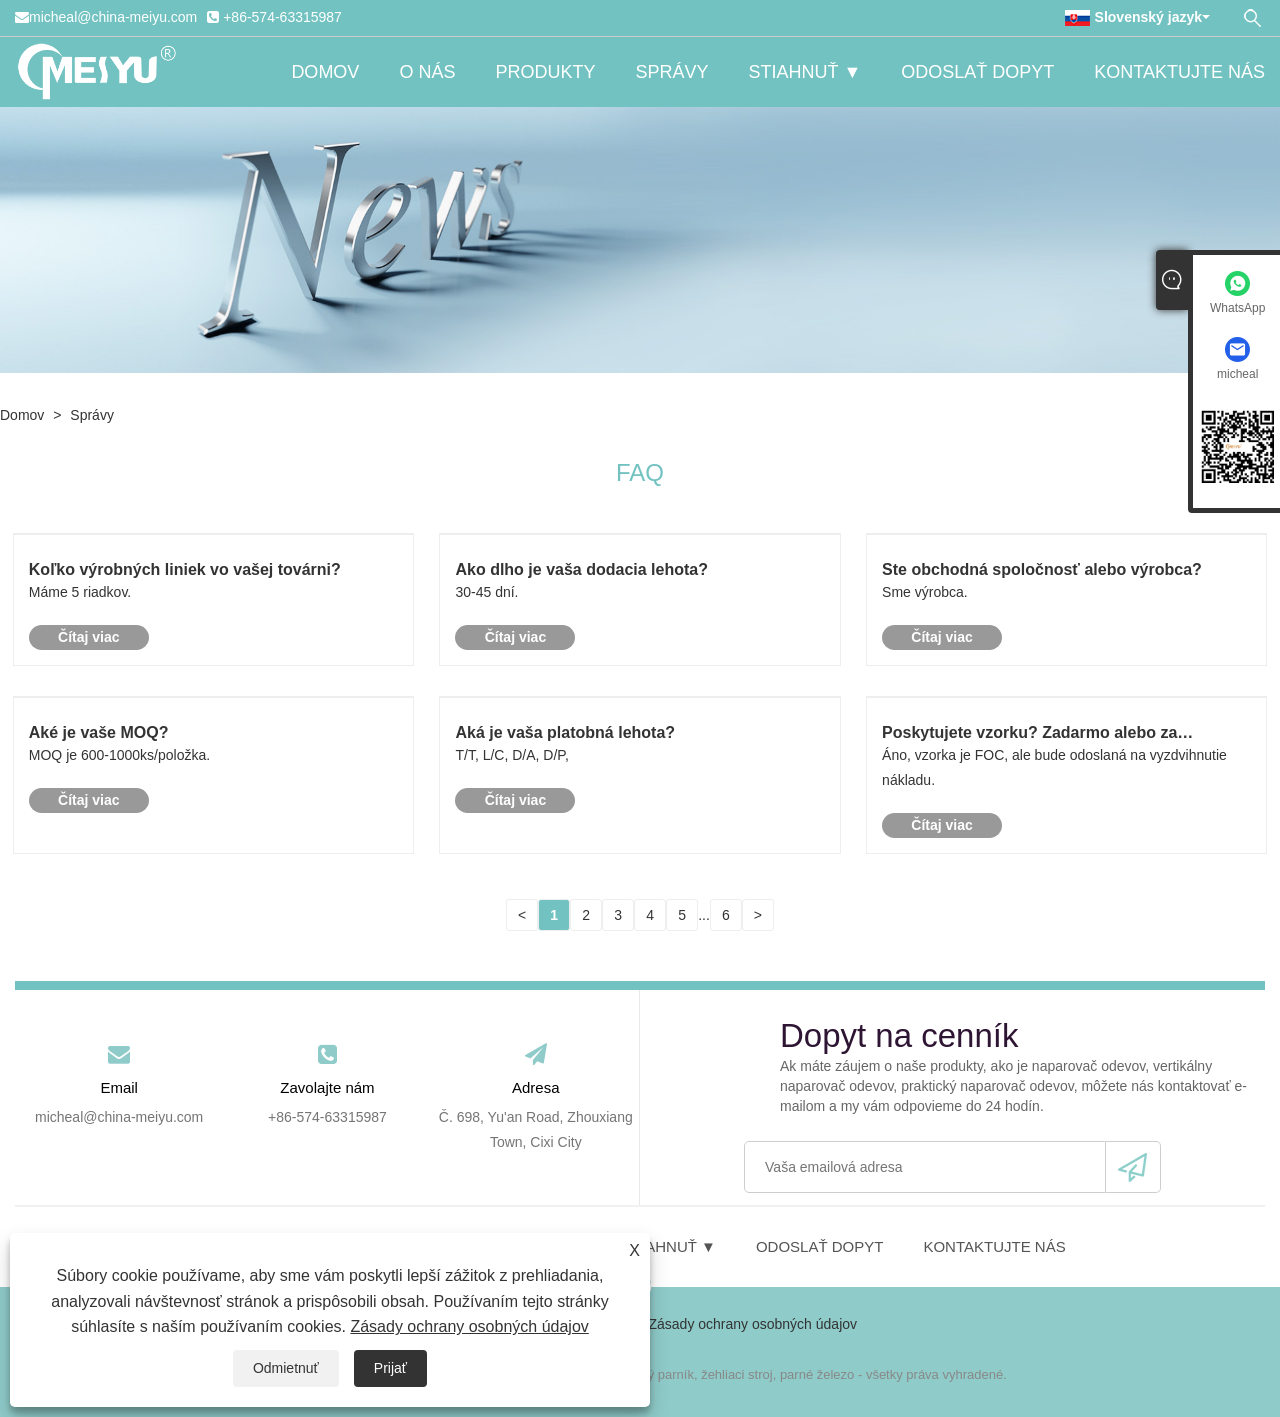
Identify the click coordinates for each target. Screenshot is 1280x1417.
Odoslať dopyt (977, 72)
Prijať (390, 1368)
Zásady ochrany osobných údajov (469, 1326)
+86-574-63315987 (282, 17)
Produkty (545, 72)
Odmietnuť (286, 1368)
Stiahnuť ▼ (804, 72)
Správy (671, 72)
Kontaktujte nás (1179, 72)
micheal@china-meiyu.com (113, 17)
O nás (427, 72)
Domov (325, 72)
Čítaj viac (88, 637)
